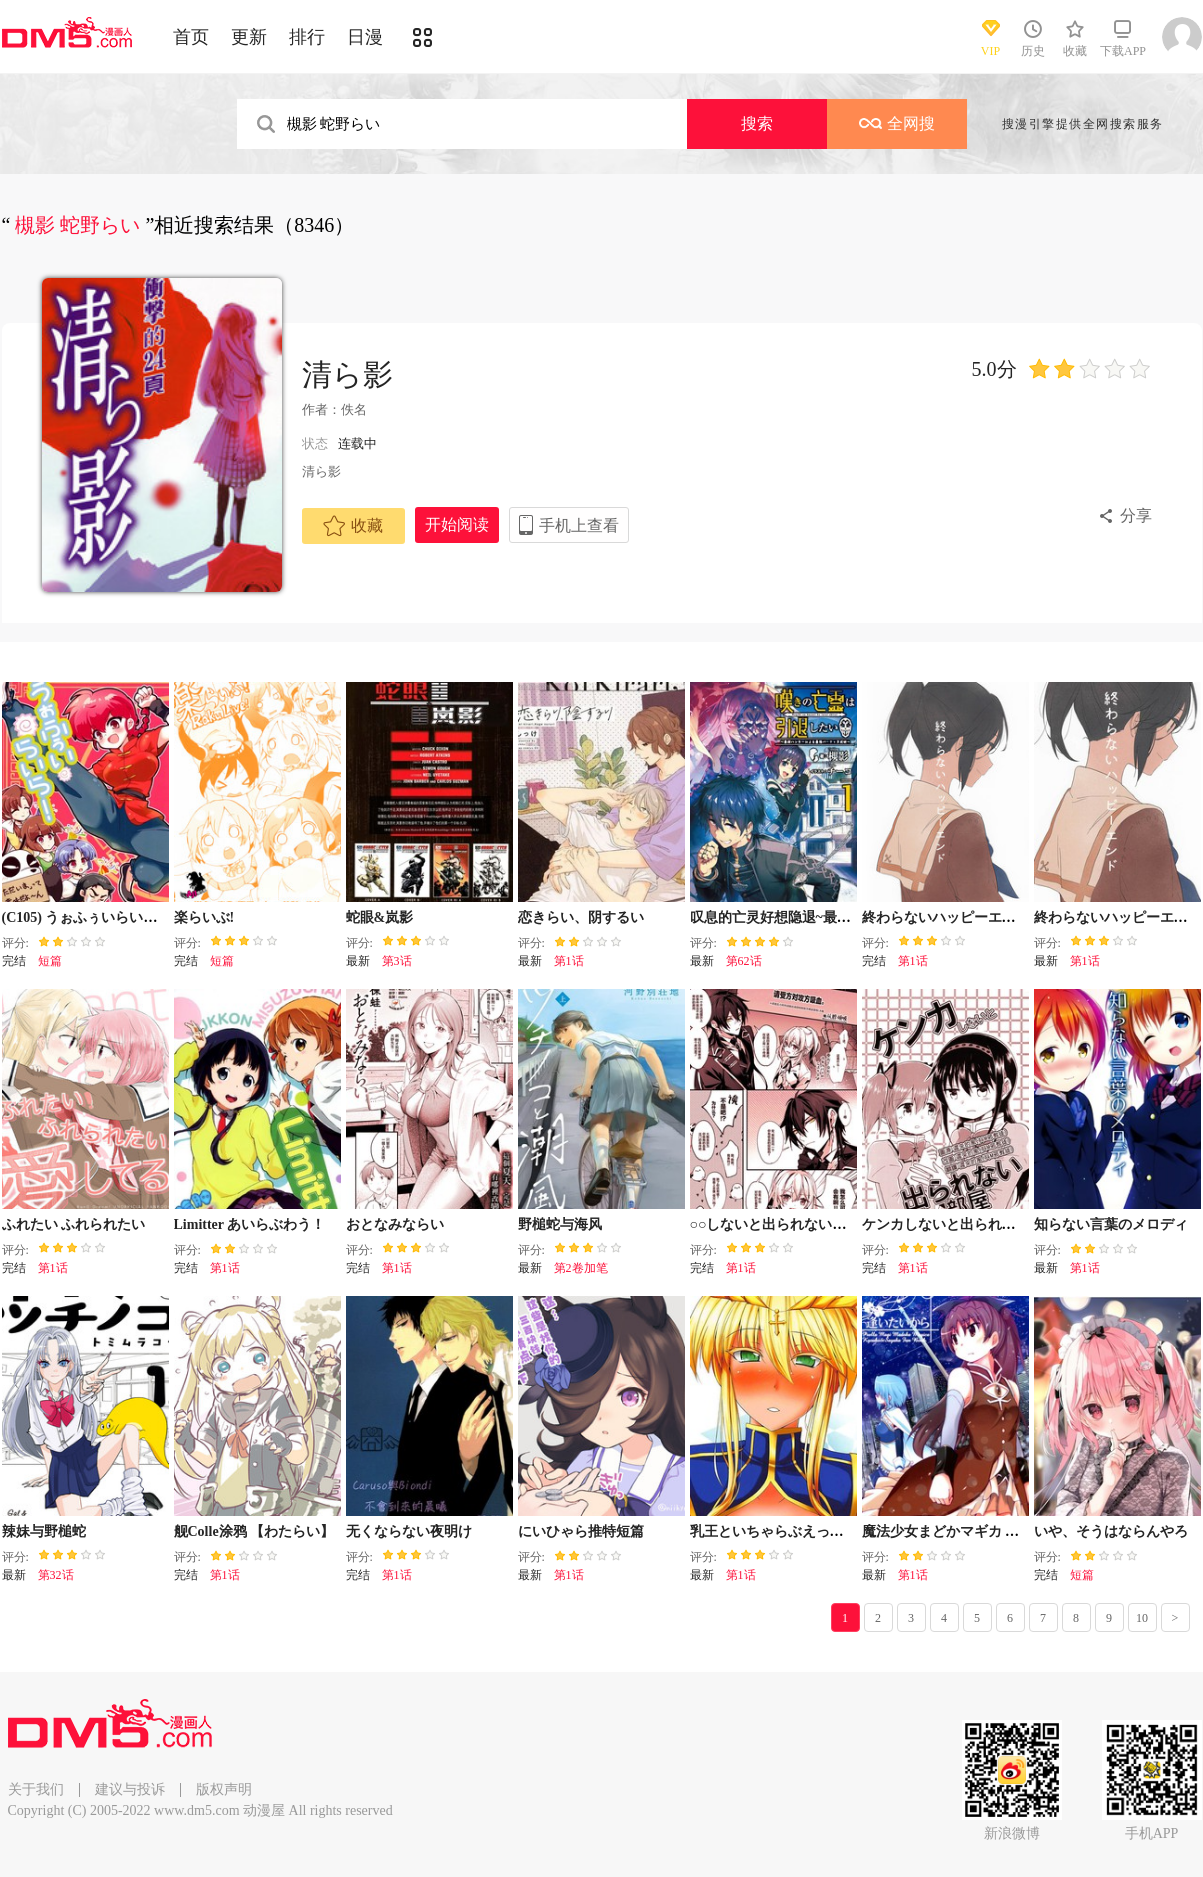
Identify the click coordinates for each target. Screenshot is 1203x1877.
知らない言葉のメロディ (1111, 1224)
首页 (191, 37)
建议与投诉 (130, 1789)
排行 (307, 37)
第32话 (56, 1575)
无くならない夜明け (409, 1531)
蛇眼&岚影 (380, 917)
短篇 (50, 961)
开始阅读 (457, 524)
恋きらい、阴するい (581, 917)
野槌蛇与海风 (560, 1224)
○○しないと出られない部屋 (775, 1224)
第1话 (569, 961)
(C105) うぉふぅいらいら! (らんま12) (116, 917)
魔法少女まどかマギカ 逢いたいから (976, 1531)
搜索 (757, 123)
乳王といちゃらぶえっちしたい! (790, 1531)
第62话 (744, 961)
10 (1142, 1618)
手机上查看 (579, 525)
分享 (1136, 515)
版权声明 (224, 1789)
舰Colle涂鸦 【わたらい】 (254, 1531)
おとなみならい (395, 1224)
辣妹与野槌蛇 (44, 1531)
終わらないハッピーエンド (946, 917)
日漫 (365, 37)
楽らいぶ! (204, 917)
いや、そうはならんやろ (1111, 1531)
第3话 (397, 961)
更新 (249, 37)
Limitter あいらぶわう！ (250, 1224)
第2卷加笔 (581, 1268)
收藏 (353, 526)
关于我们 (36, 1789)
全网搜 (897, 123)
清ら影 (347, 374)
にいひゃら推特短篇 (581, 1531)
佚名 (354, 409)
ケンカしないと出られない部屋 (960, 1224)
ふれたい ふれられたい (74, 1224)
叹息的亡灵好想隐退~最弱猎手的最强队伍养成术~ (844, 917)
